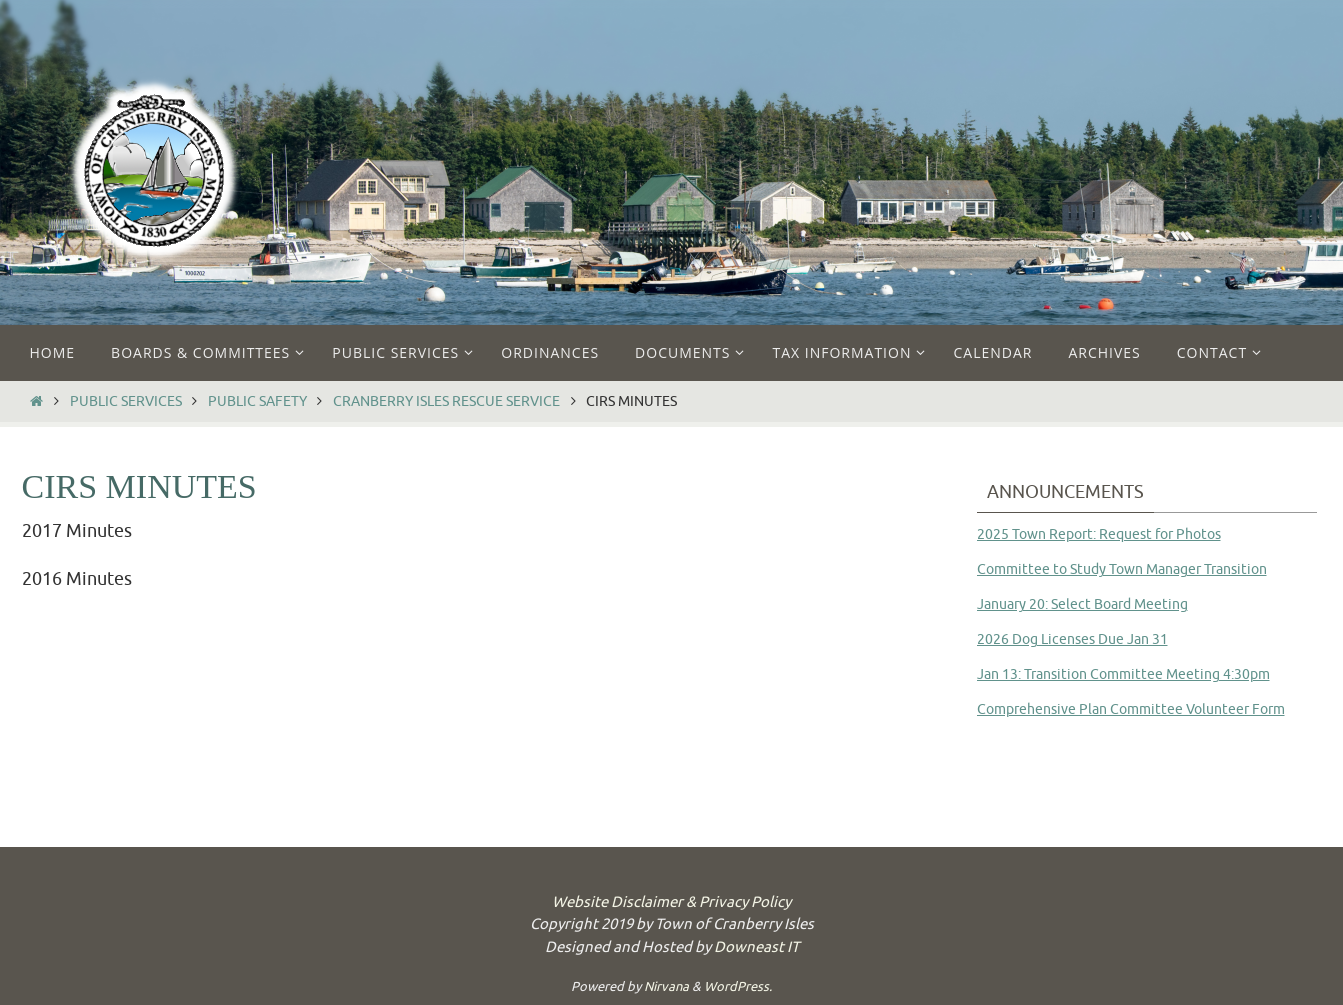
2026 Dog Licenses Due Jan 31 (1072, 639)
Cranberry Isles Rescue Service (446, 401)
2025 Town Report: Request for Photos (1099, 534)
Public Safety (257, 401)
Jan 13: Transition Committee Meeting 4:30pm (1123, 674)
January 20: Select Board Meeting (1082, 604)
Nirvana (666, 986)
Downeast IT (756, 947)
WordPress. (738, 986)
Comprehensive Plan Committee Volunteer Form (1131, 709)
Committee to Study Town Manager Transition (1122, 569)
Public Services (126, 401)
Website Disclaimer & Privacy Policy (671, 902)
